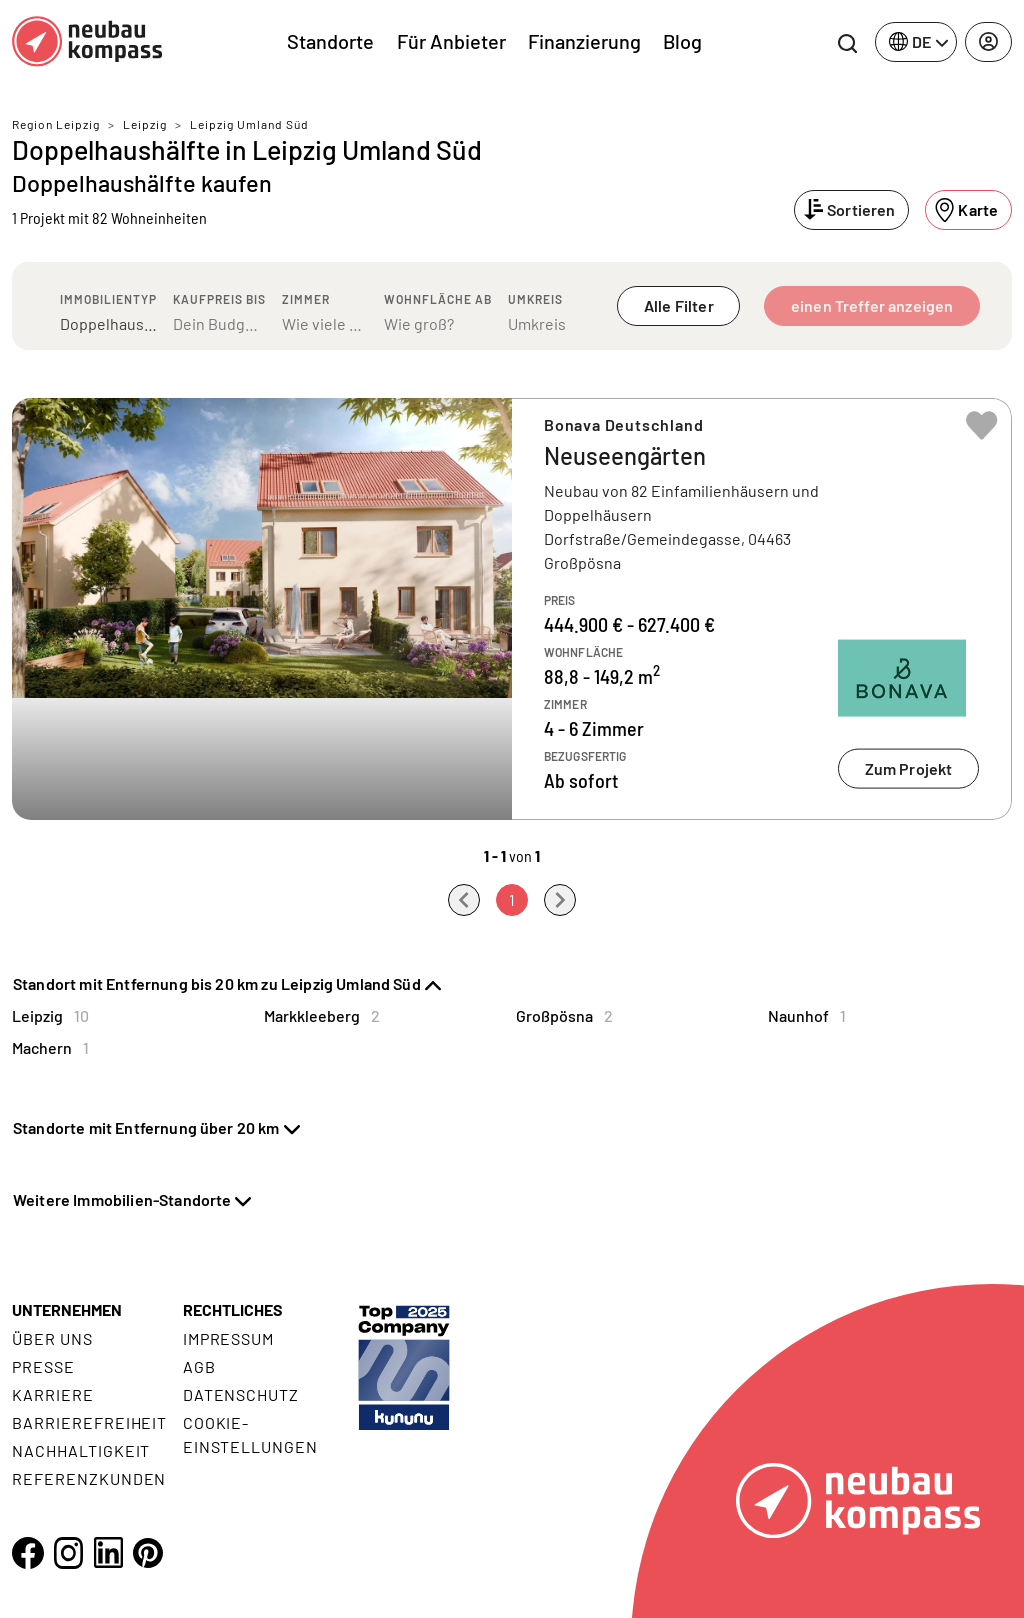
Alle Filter (679, 305)
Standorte (330, 41)
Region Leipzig (56, 124)
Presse (43, 1366)
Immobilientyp (108, 299)
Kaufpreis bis (219, 299)
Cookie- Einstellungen (250, 1434)
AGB (199, 1366)
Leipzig (145, 124)
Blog (682, 41)
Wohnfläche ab (438, 299)
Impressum (229, 1338)
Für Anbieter (451, 41)
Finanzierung (584, 41)
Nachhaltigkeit (81, 1450)
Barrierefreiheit (89, 1422)
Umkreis (535, 299)
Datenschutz (241, 1394)
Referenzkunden (89, 1478)
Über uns (52, 1338)
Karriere (53, 1394)
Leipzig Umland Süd (249, 124)
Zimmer (306, 299)
